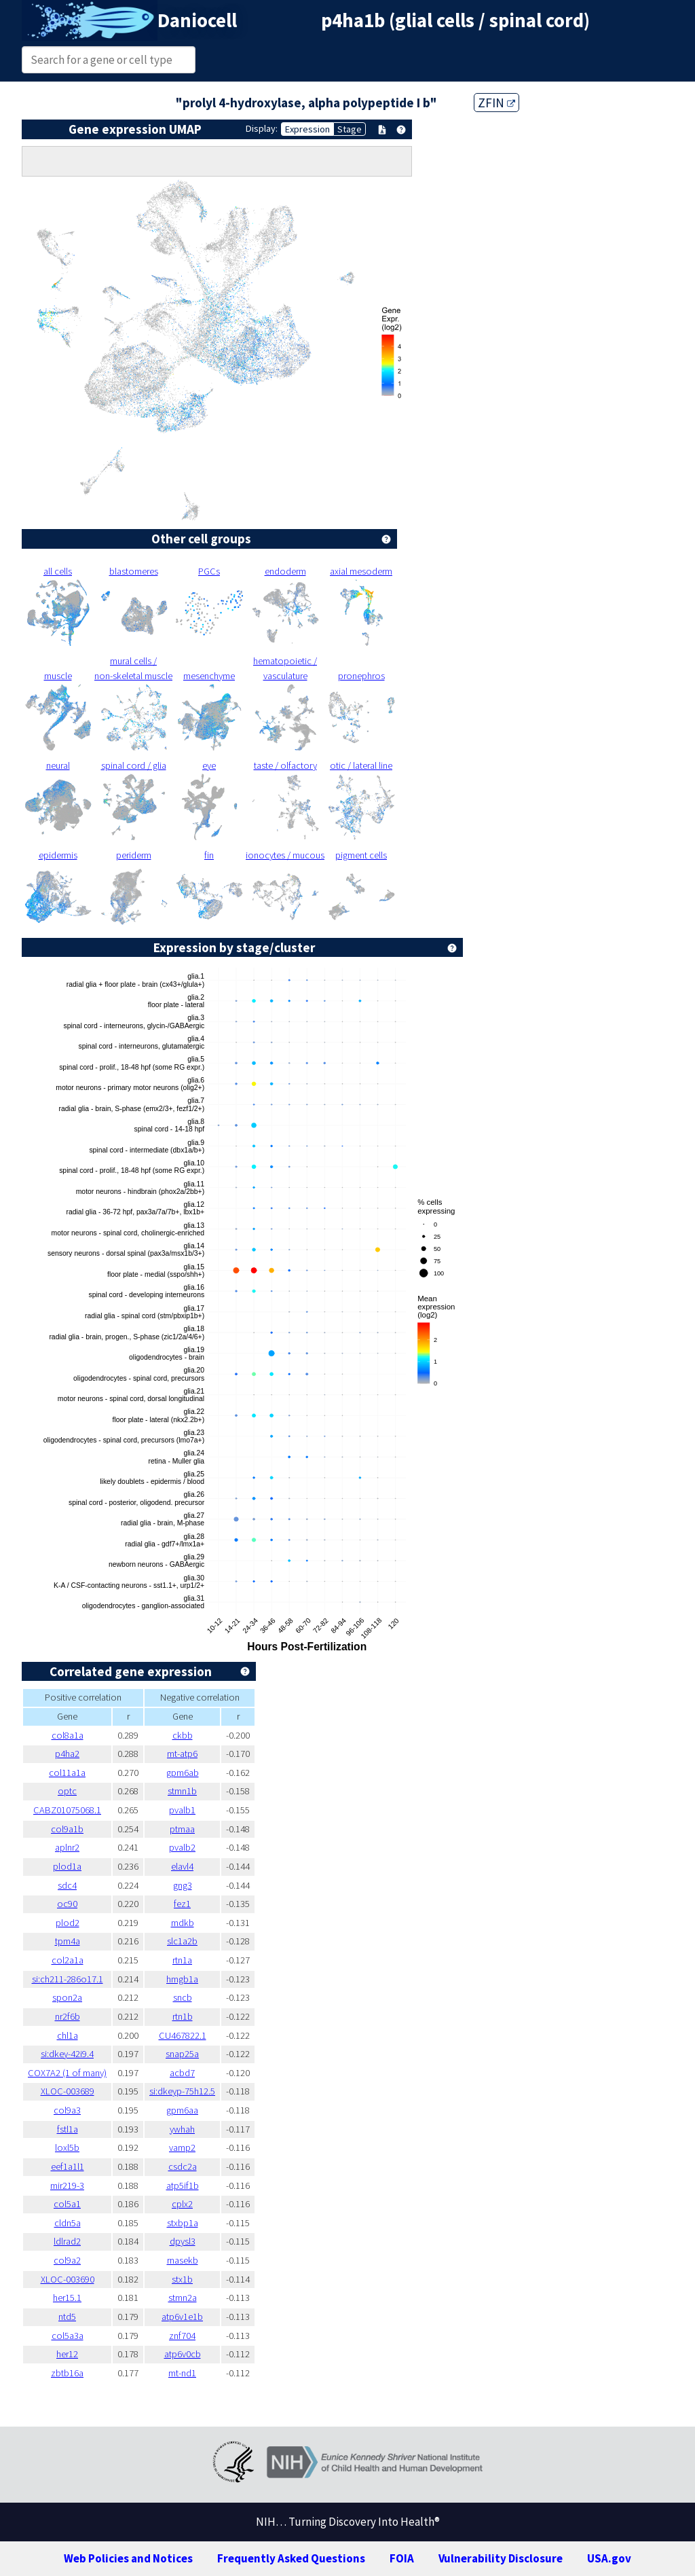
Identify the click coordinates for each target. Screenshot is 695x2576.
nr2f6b (67, 2016)
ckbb (182, 1735)
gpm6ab (182, 1772)
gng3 (182, 1885)
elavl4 (182, 1866)
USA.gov (609, 2558)
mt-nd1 (182, 2373)
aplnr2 (67, 1847)
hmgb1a (182, 1979)
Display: (262, 128)
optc (67, 1791)
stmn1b (182, 1791)
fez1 (182, 1904)
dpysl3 (182, 2241)
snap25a (182, 2054)
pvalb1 (182, 1810)
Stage (349, 129)
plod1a (67, 1866)
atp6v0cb (182, 2354)
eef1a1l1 (67, 2166)
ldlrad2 (67, 2241)
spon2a (67, 1997)
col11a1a (67, 1772)
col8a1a (67, 1735)
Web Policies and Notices (128, 2558)
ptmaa (182, 1829)
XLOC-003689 (67, 2091)
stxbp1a (182, 2223)
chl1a (67, 2035)
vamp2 (182, 2147)
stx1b (182, 2279)
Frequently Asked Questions (291, 2558)
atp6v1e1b (182, 2316)
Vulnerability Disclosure (500, 2558)
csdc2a (182, 2166)
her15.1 (67, 2297)
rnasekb (182, 2260)
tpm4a (67, 1941)
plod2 (67, 1923)
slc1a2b (182, 1941)
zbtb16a (67, 2373)
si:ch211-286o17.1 (67, 1979)
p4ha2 (67, 1753)
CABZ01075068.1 (67, 1810)
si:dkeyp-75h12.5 (182, 2091)
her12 (67, 2354)
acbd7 (182, 2073)
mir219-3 (67, 2185)
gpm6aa (182, 2110)
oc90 (67, 1904)
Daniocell (197, 20)
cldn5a (67, 2223)
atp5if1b (182, 2185)
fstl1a (67, 2129)
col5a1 (67, 2204)
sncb (182, 1997)
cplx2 (182, 2204)
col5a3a (67, 2335)
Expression (307, 129)
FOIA (402, 2558)
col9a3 (67, 2110)
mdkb (182, 1923)
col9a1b (67, 1829)
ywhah (182, 2129)
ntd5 (67, 2316)
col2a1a (67, 1960)
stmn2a (182, 2297)
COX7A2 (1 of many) (67, 2073)
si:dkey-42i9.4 (67, 2054)
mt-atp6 (182, 1753)
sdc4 (67, 1885)
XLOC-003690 (67, 2279)
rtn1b (182, 2016)
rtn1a (182, 1960)
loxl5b (67, 2147)
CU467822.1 (182, 2035)
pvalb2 (182, 1847)
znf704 (182, 2335)
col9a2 (67, 2260)
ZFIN (496, 102)
